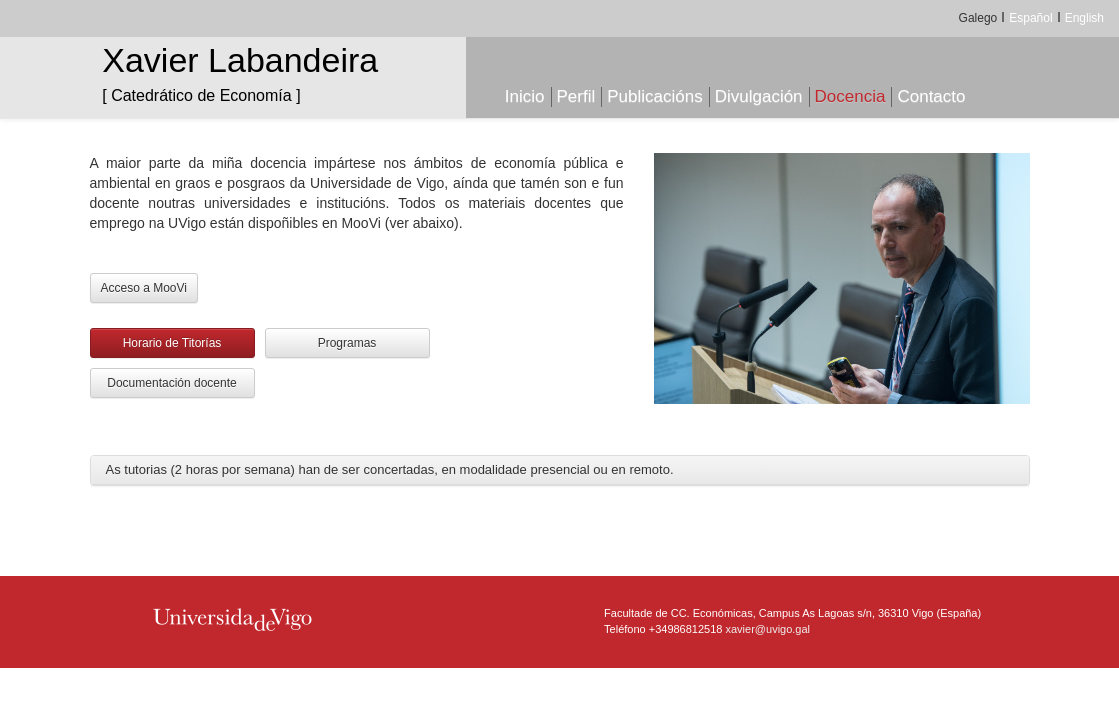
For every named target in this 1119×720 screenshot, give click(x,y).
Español (1030, 18)
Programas (347, 343)
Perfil (576, 96)
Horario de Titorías (172, 343)
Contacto (931, 96)
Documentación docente (171, 383)
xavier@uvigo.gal (768, 629)
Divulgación (759, 96)
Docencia (850, 96)
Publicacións (654, 96)
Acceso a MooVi (144, 288)
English (1084, 18)
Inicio (525, 96)
